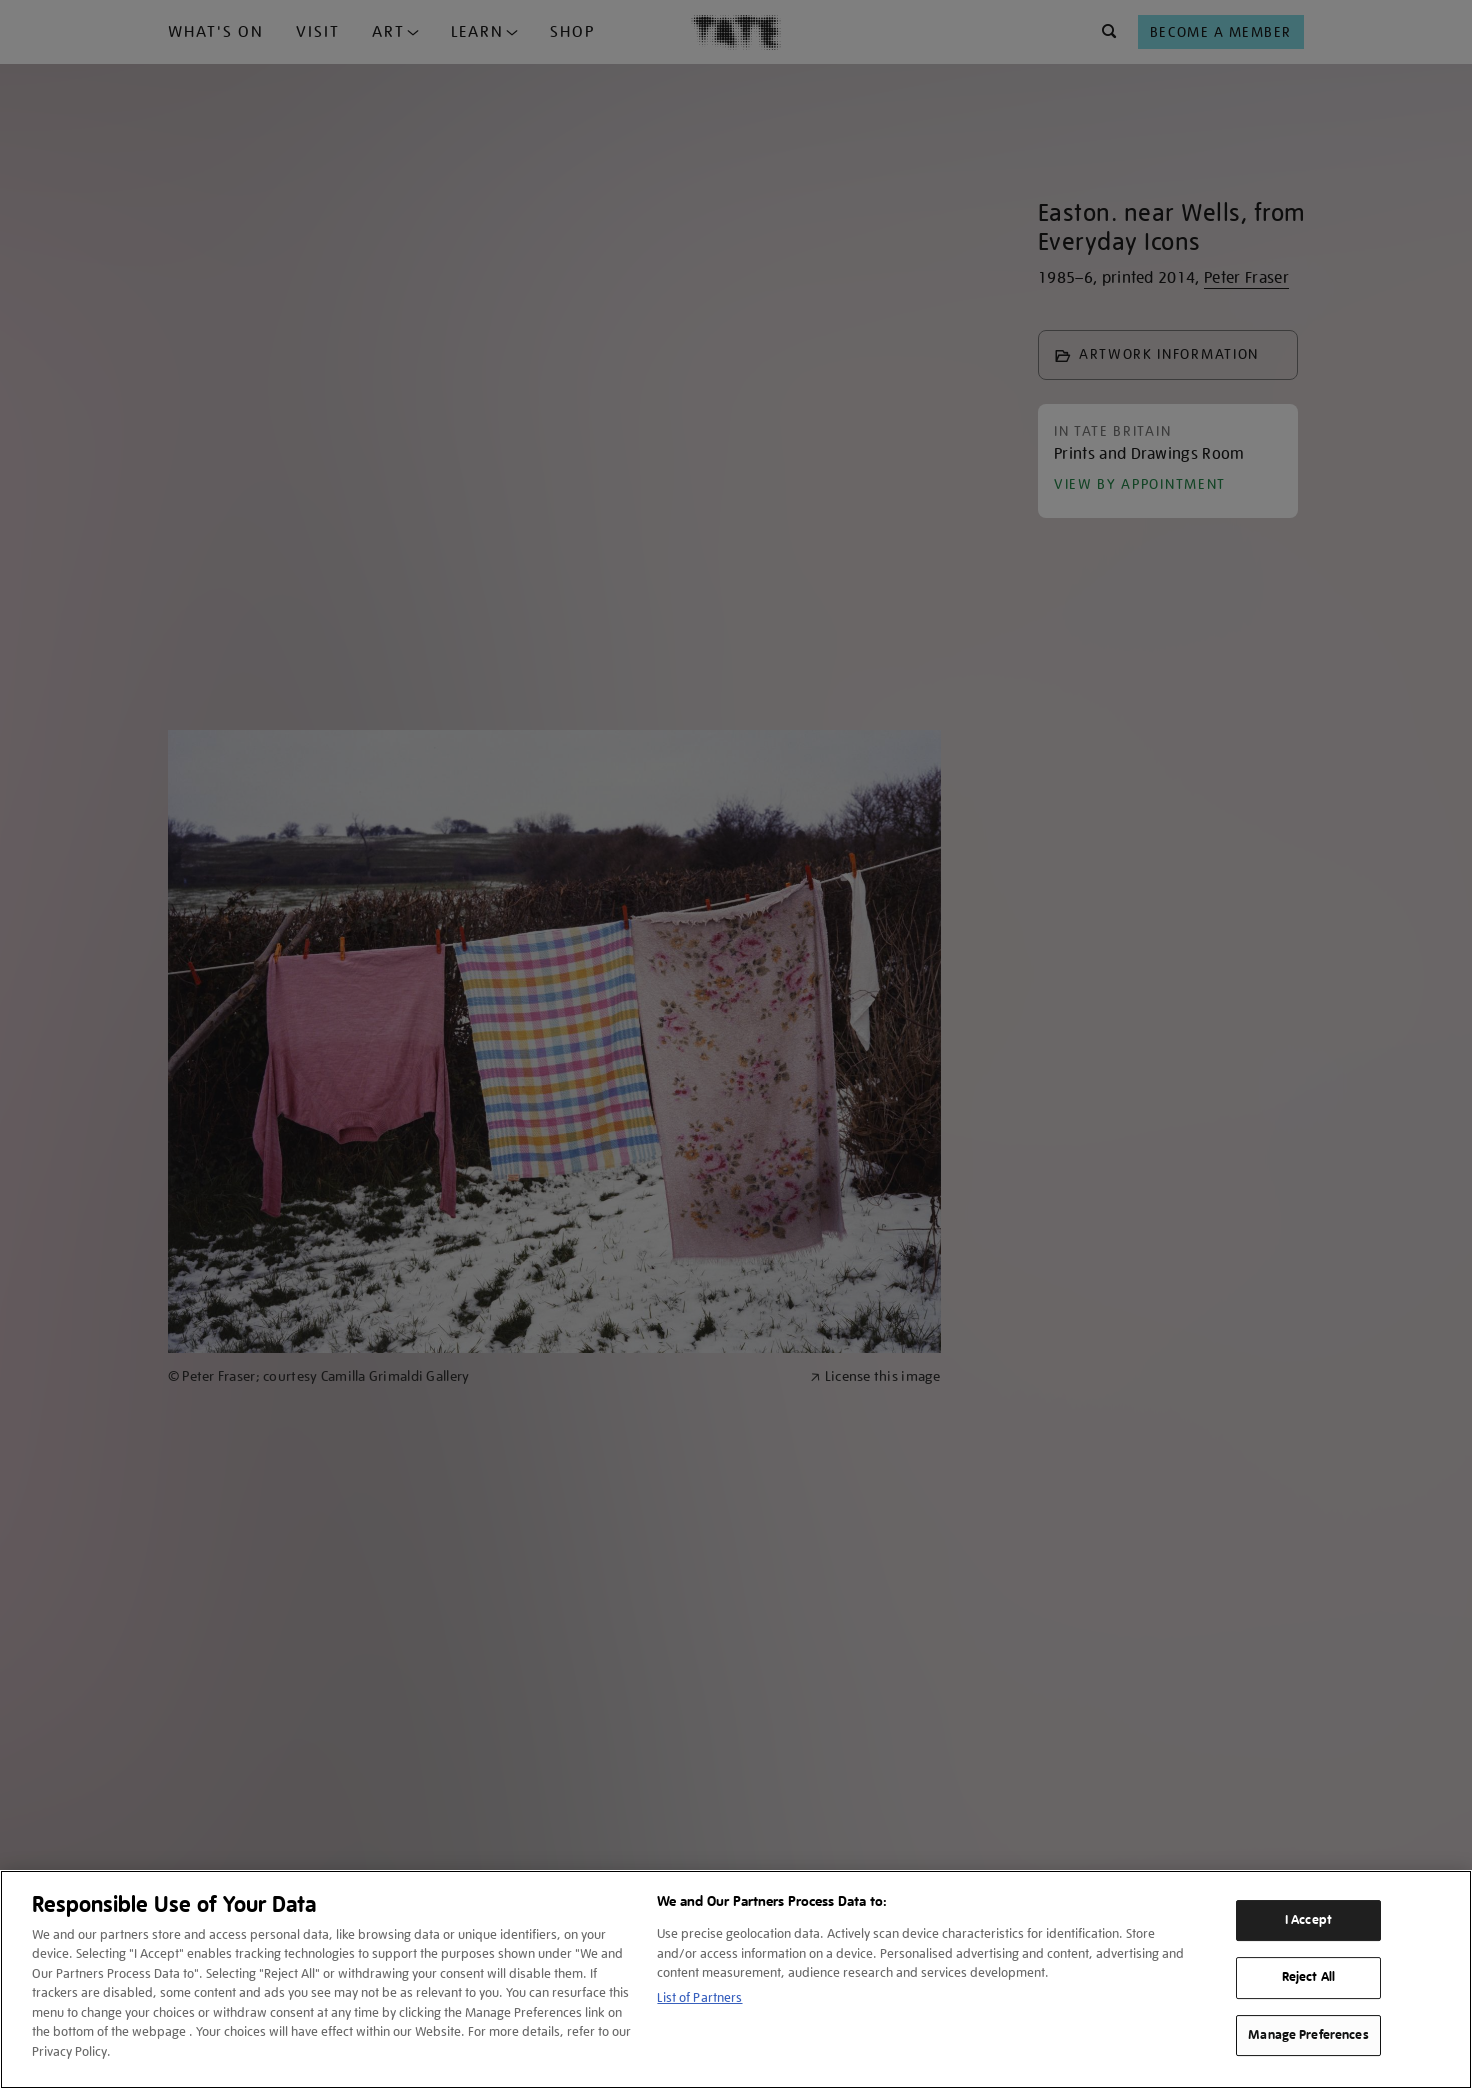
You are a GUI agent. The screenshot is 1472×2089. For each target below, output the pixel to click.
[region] (736, 1979)
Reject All (1308, 1977)
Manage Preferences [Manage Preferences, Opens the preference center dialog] (1308, 2035)
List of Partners (699, 1997)
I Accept (1308, 1920)
